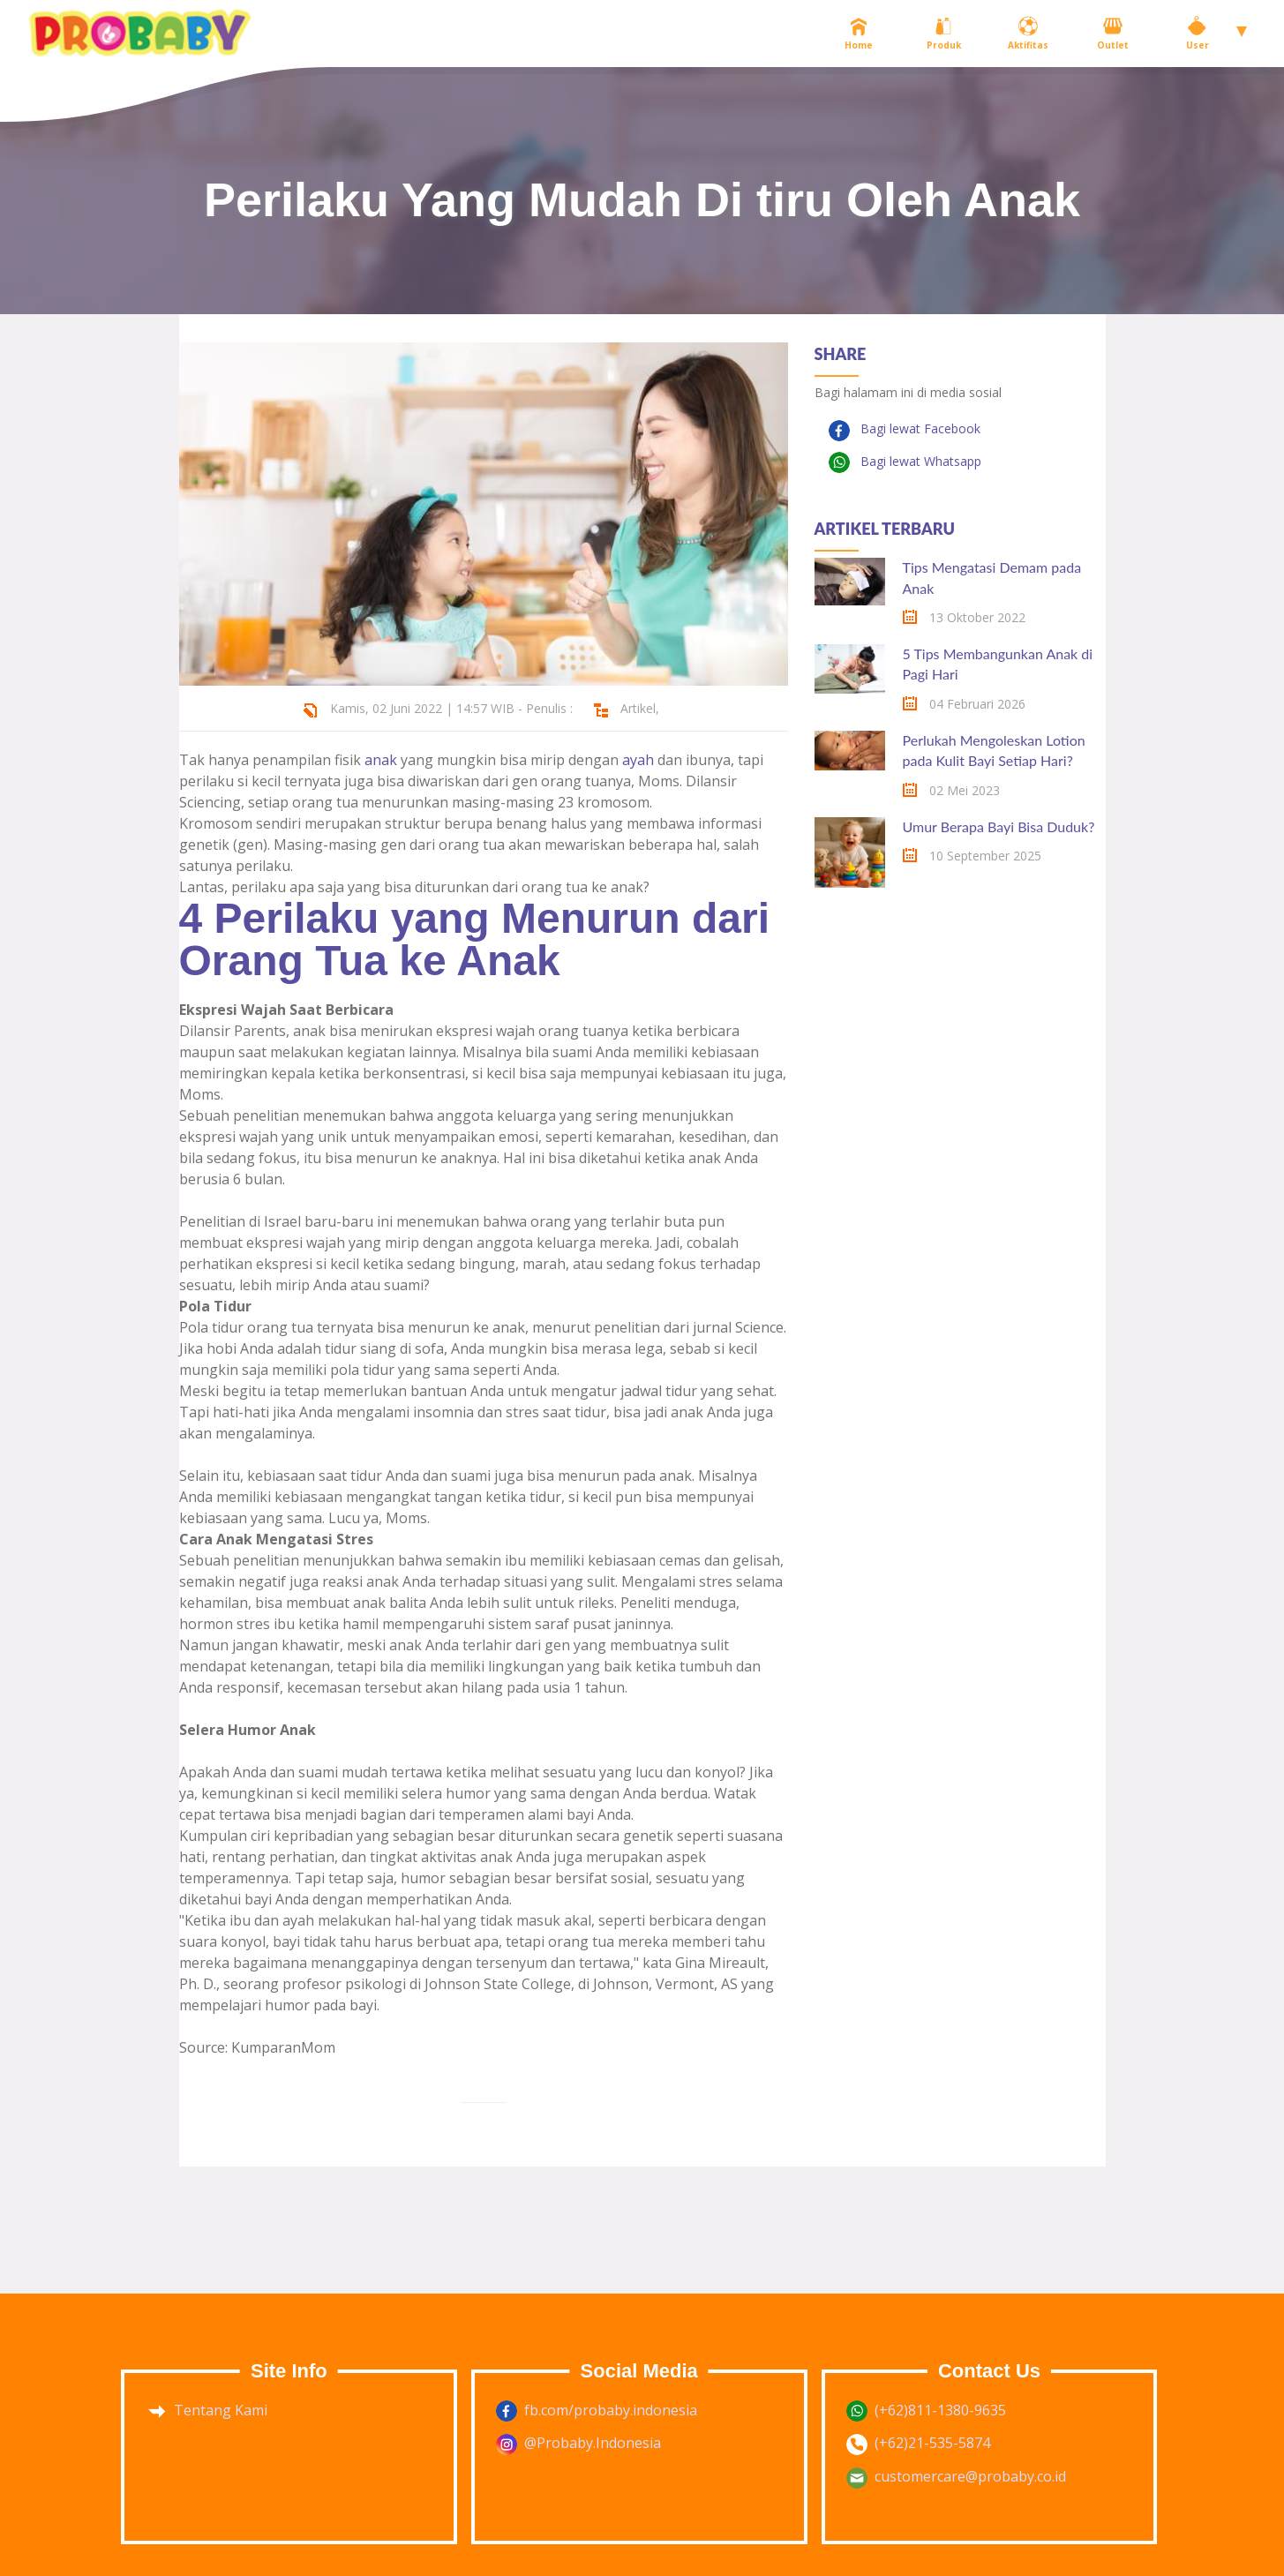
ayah (638, 760)
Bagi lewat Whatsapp (919, 461)
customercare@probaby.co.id (970, 2476)
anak (380, 760)
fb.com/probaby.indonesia (610, 2410)
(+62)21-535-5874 (932, 2442)
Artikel (638, 708)
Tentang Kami (220, 2410)
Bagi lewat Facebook (918, 428)
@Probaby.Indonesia (592, 2442)
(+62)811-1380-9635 (940, 2410)
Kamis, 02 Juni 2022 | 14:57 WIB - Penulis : (451, 708)
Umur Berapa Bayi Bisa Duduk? (999, 826)
